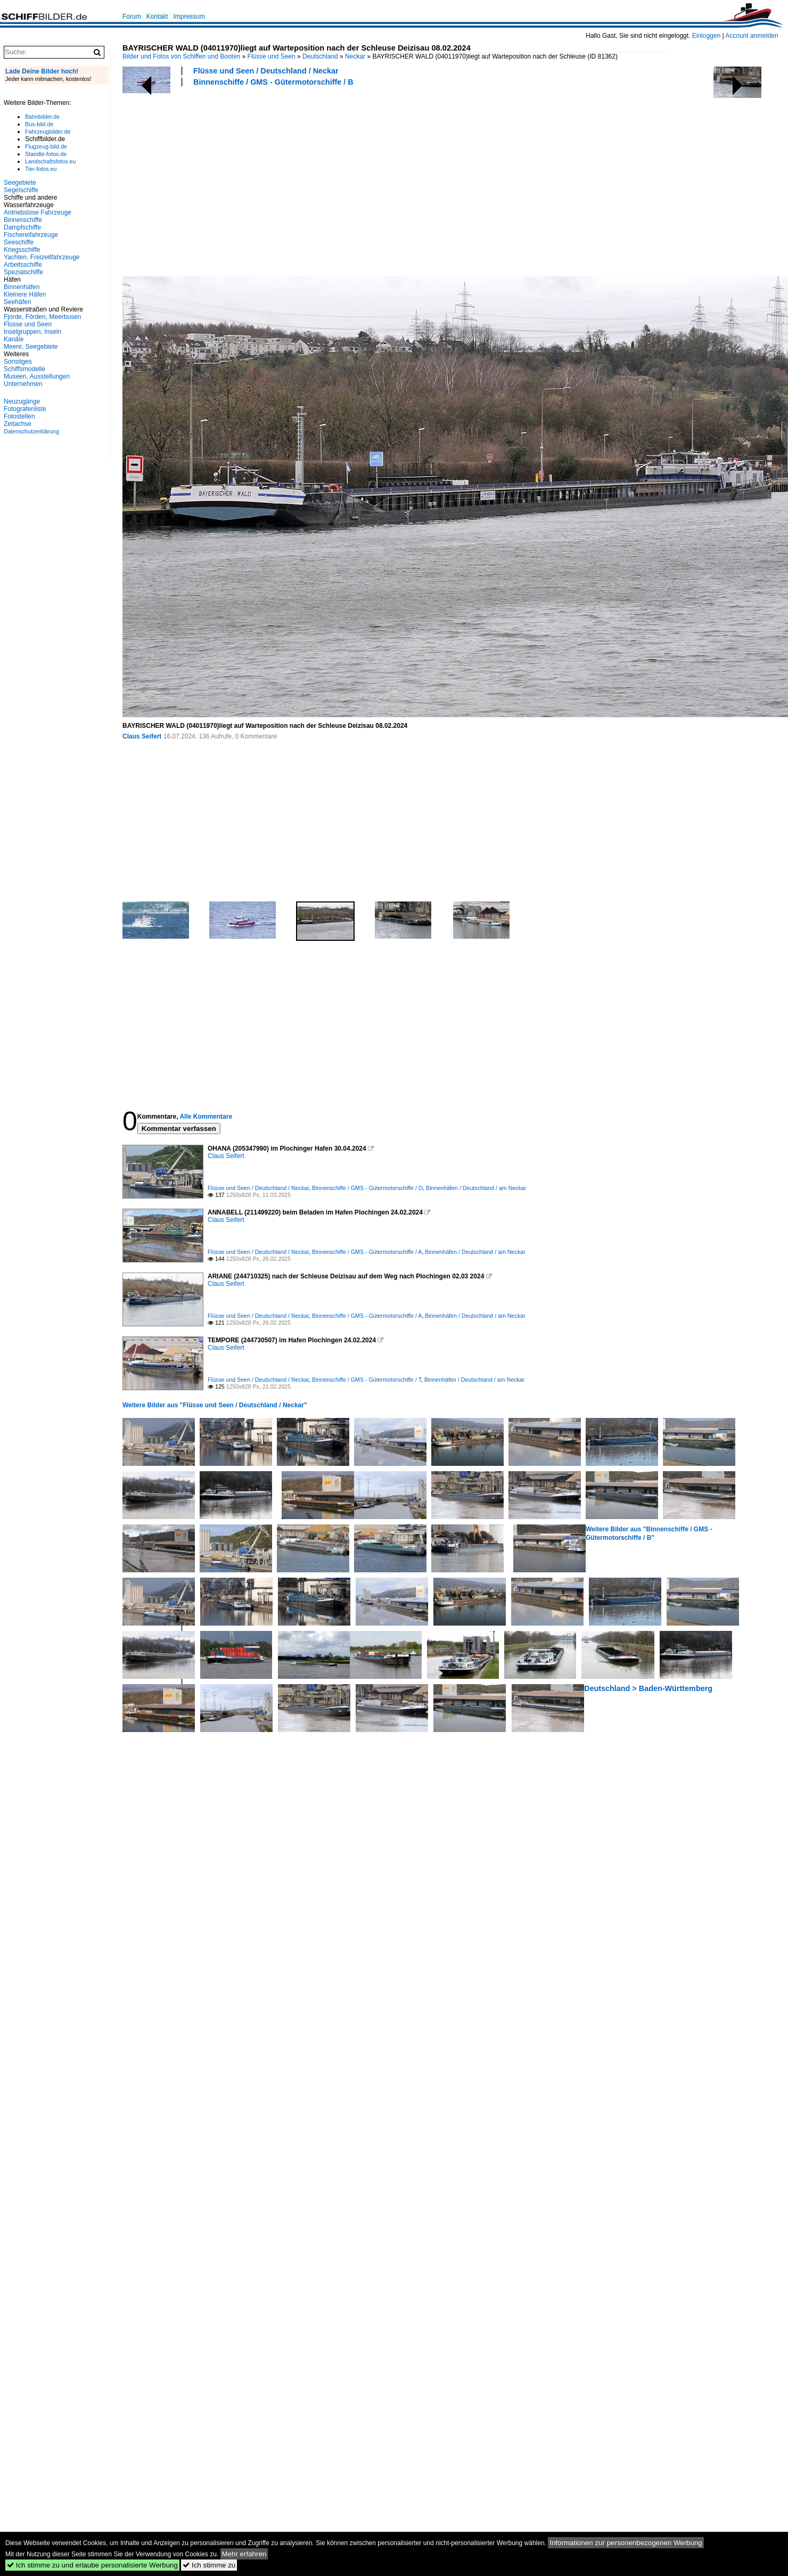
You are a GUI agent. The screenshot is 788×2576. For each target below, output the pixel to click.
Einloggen (706, 35)
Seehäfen (17, 302)
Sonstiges (18, 361)
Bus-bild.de (39, 124)
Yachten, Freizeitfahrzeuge (42, 257)
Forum (131, 16)
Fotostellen (19, 416)
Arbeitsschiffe (23, 264)
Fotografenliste (25, 409)
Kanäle (13, 339)
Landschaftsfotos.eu (50, 161)
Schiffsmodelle (24, 369)
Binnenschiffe (23, 220)
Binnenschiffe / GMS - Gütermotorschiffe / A (367, 1252)
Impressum (188, 16)
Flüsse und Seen (272, 56)
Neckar (355, 56)
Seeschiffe (19, 242)
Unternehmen (23, 384)
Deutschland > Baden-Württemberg (648, 1688)
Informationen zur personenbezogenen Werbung (625, 2543)
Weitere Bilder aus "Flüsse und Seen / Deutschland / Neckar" (214, 1405)
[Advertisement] (263, 180)
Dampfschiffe (22, 227)
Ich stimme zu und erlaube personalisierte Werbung (92, 2565)
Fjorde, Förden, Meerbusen (42, 317)
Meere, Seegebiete (31, 346)
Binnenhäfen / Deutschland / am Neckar (476, 1188)
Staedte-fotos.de (46, 154)
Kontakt (157, 16)
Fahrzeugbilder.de (47, 131)
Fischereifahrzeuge (31, 235)
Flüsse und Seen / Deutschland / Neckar (266, 71)
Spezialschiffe (23, 272)
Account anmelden (751, 35)
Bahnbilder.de (42, 116)
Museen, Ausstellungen (37, 376)
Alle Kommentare (205, 1116)
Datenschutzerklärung (31, 431)
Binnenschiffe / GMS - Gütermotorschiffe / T (366, 1379)
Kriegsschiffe (22, 249)
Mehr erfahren (244, 2554)
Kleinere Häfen (25, 294)
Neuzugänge (22, 401)
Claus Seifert (141, 736)
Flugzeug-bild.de (46, 146)
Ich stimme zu (209, 2565)
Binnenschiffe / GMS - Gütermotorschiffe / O (367, 1188)
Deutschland (320, 56)
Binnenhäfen (21, 287)
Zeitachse (17, 424)
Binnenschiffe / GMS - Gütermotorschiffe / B (273, 82)
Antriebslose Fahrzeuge (37, 212)
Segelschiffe (21, 190)
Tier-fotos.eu (40, 169)
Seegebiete (20, 182)
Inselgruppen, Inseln (32, 331)
